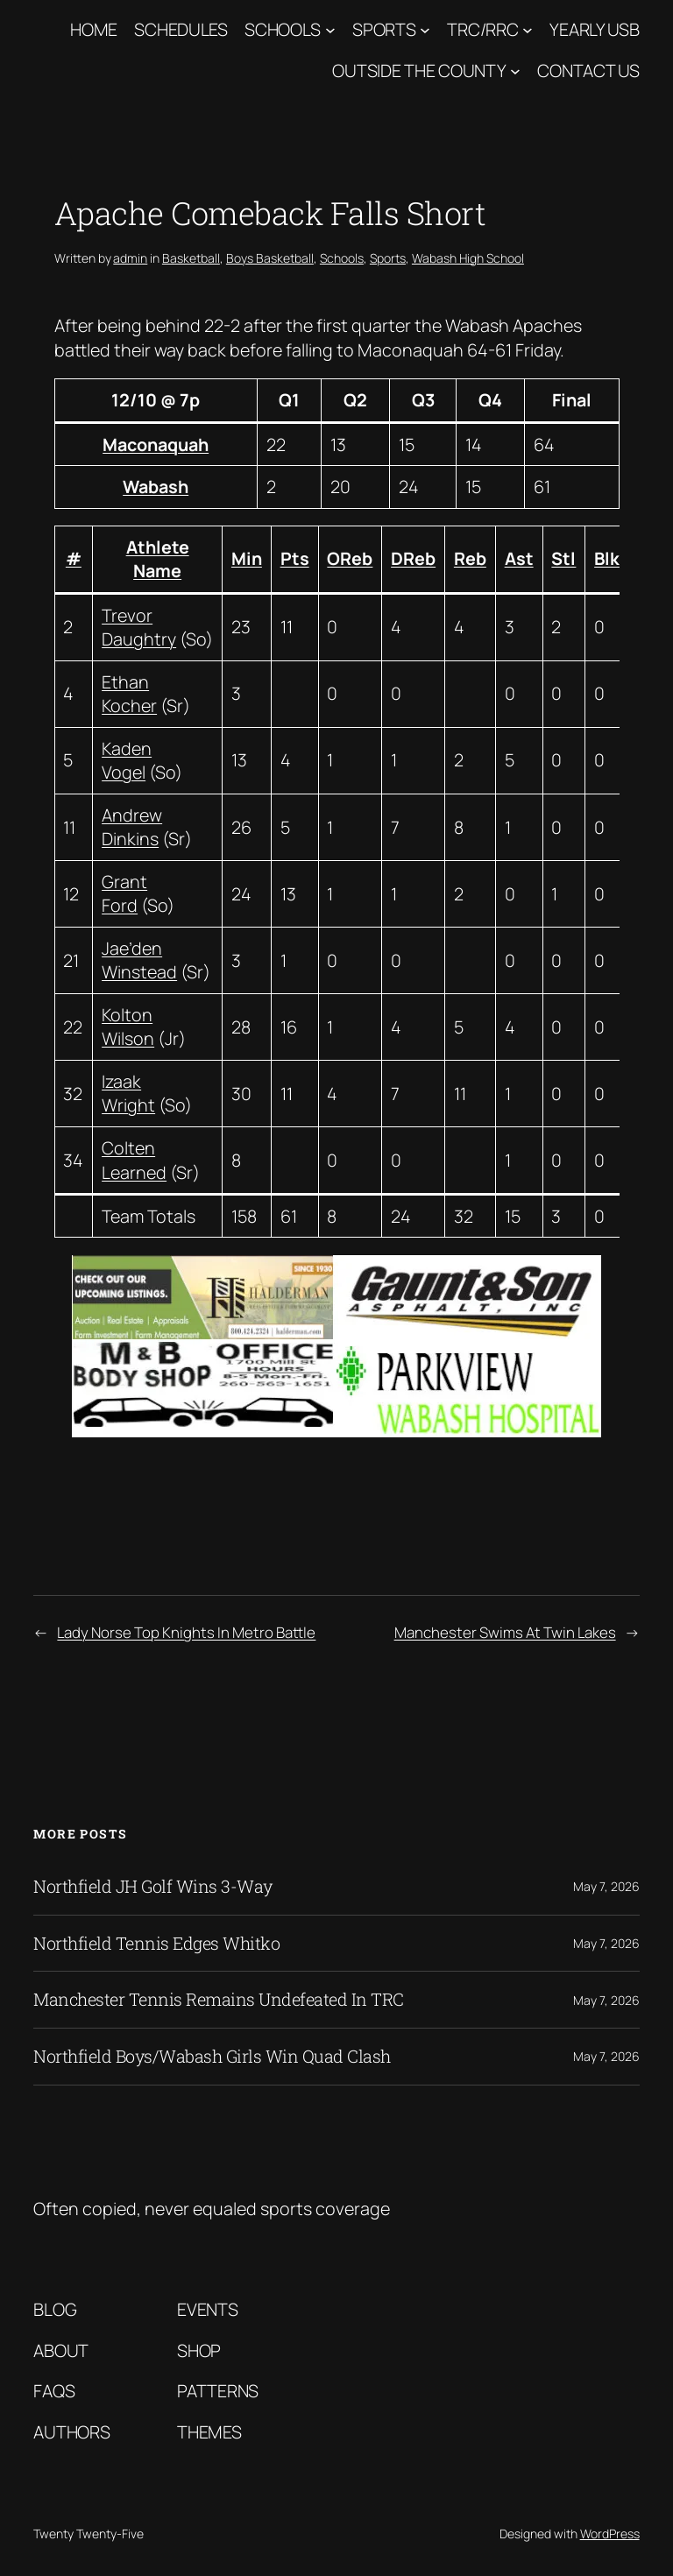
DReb (413, 558)
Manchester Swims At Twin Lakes (505, 1632)
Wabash (155, 486)
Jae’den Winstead (139, 960)
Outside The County (419, 70)
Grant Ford (124, 894)
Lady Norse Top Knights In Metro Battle (186, 1632)
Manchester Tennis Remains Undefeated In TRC (218, 1999)
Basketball (191, 258)
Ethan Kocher (129, 694)
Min (246, 558)
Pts (294, 558)
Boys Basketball (270, 258)
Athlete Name (157, 559)
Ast (519, 558)
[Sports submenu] (425, 30)
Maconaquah (156, 444)
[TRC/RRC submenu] (527, 30)
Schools (282, 29)
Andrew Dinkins (132, 827)
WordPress (610, 2533)
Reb (470, 558)
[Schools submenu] (330, 30)
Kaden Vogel (127, 761)
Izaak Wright (128, 1093)
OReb (349, 558)
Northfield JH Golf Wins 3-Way (153, 1886)
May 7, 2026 (606, 1886)
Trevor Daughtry (139, 627)
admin (130, 258)
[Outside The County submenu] (515, 71)
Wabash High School (468, 258)
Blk (607, 558)
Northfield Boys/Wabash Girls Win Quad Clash (212, 2056)
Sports (383, 29)
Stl (563, 558)
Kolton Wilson (128, 1027)
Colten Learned (134, 1160)
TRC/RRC (482, 29)
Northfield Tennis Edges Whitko (156, 1943)
